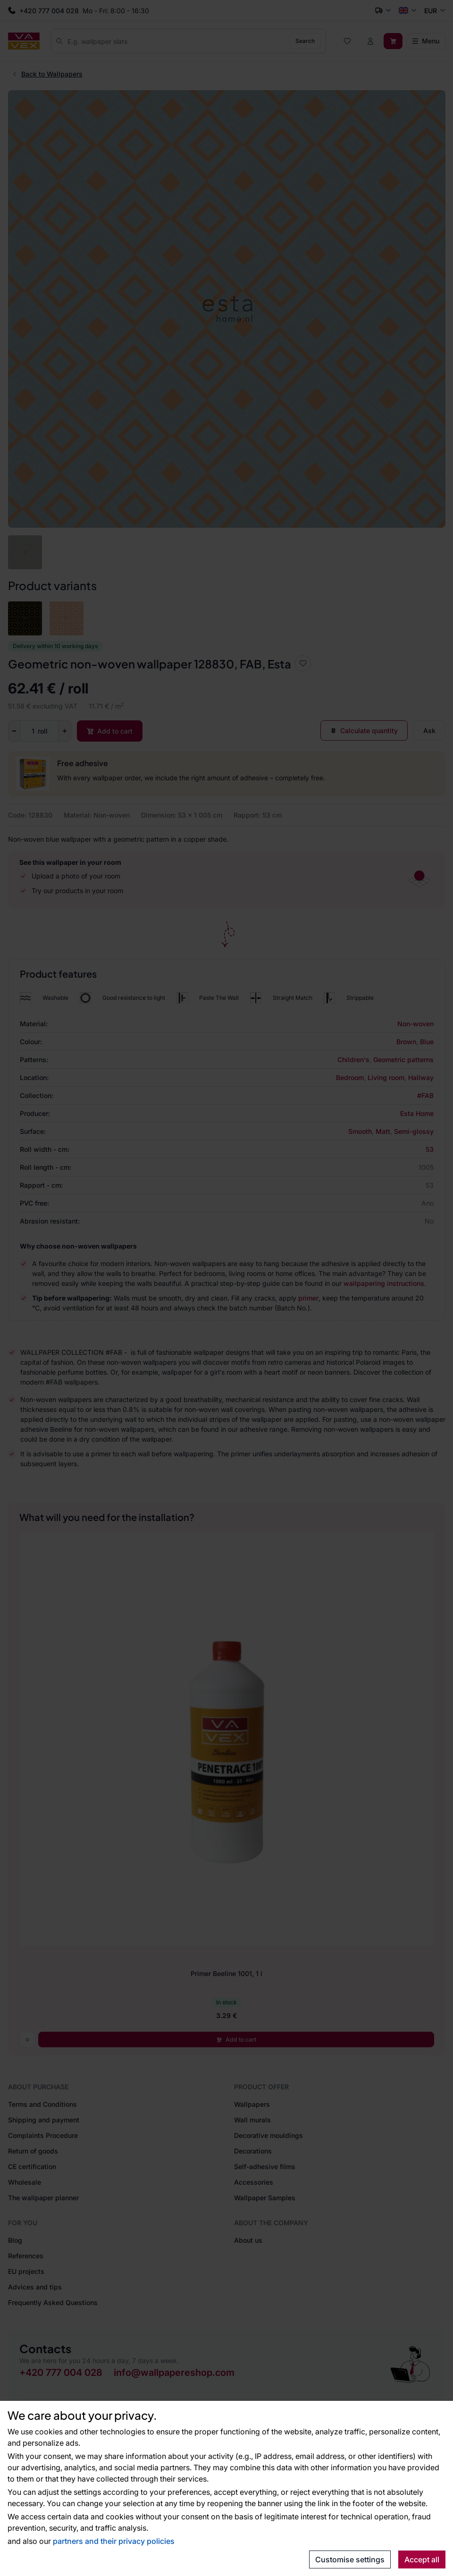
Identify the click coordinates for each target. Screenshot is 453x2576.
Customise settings (350, 2559)
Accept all (421, 2559)
